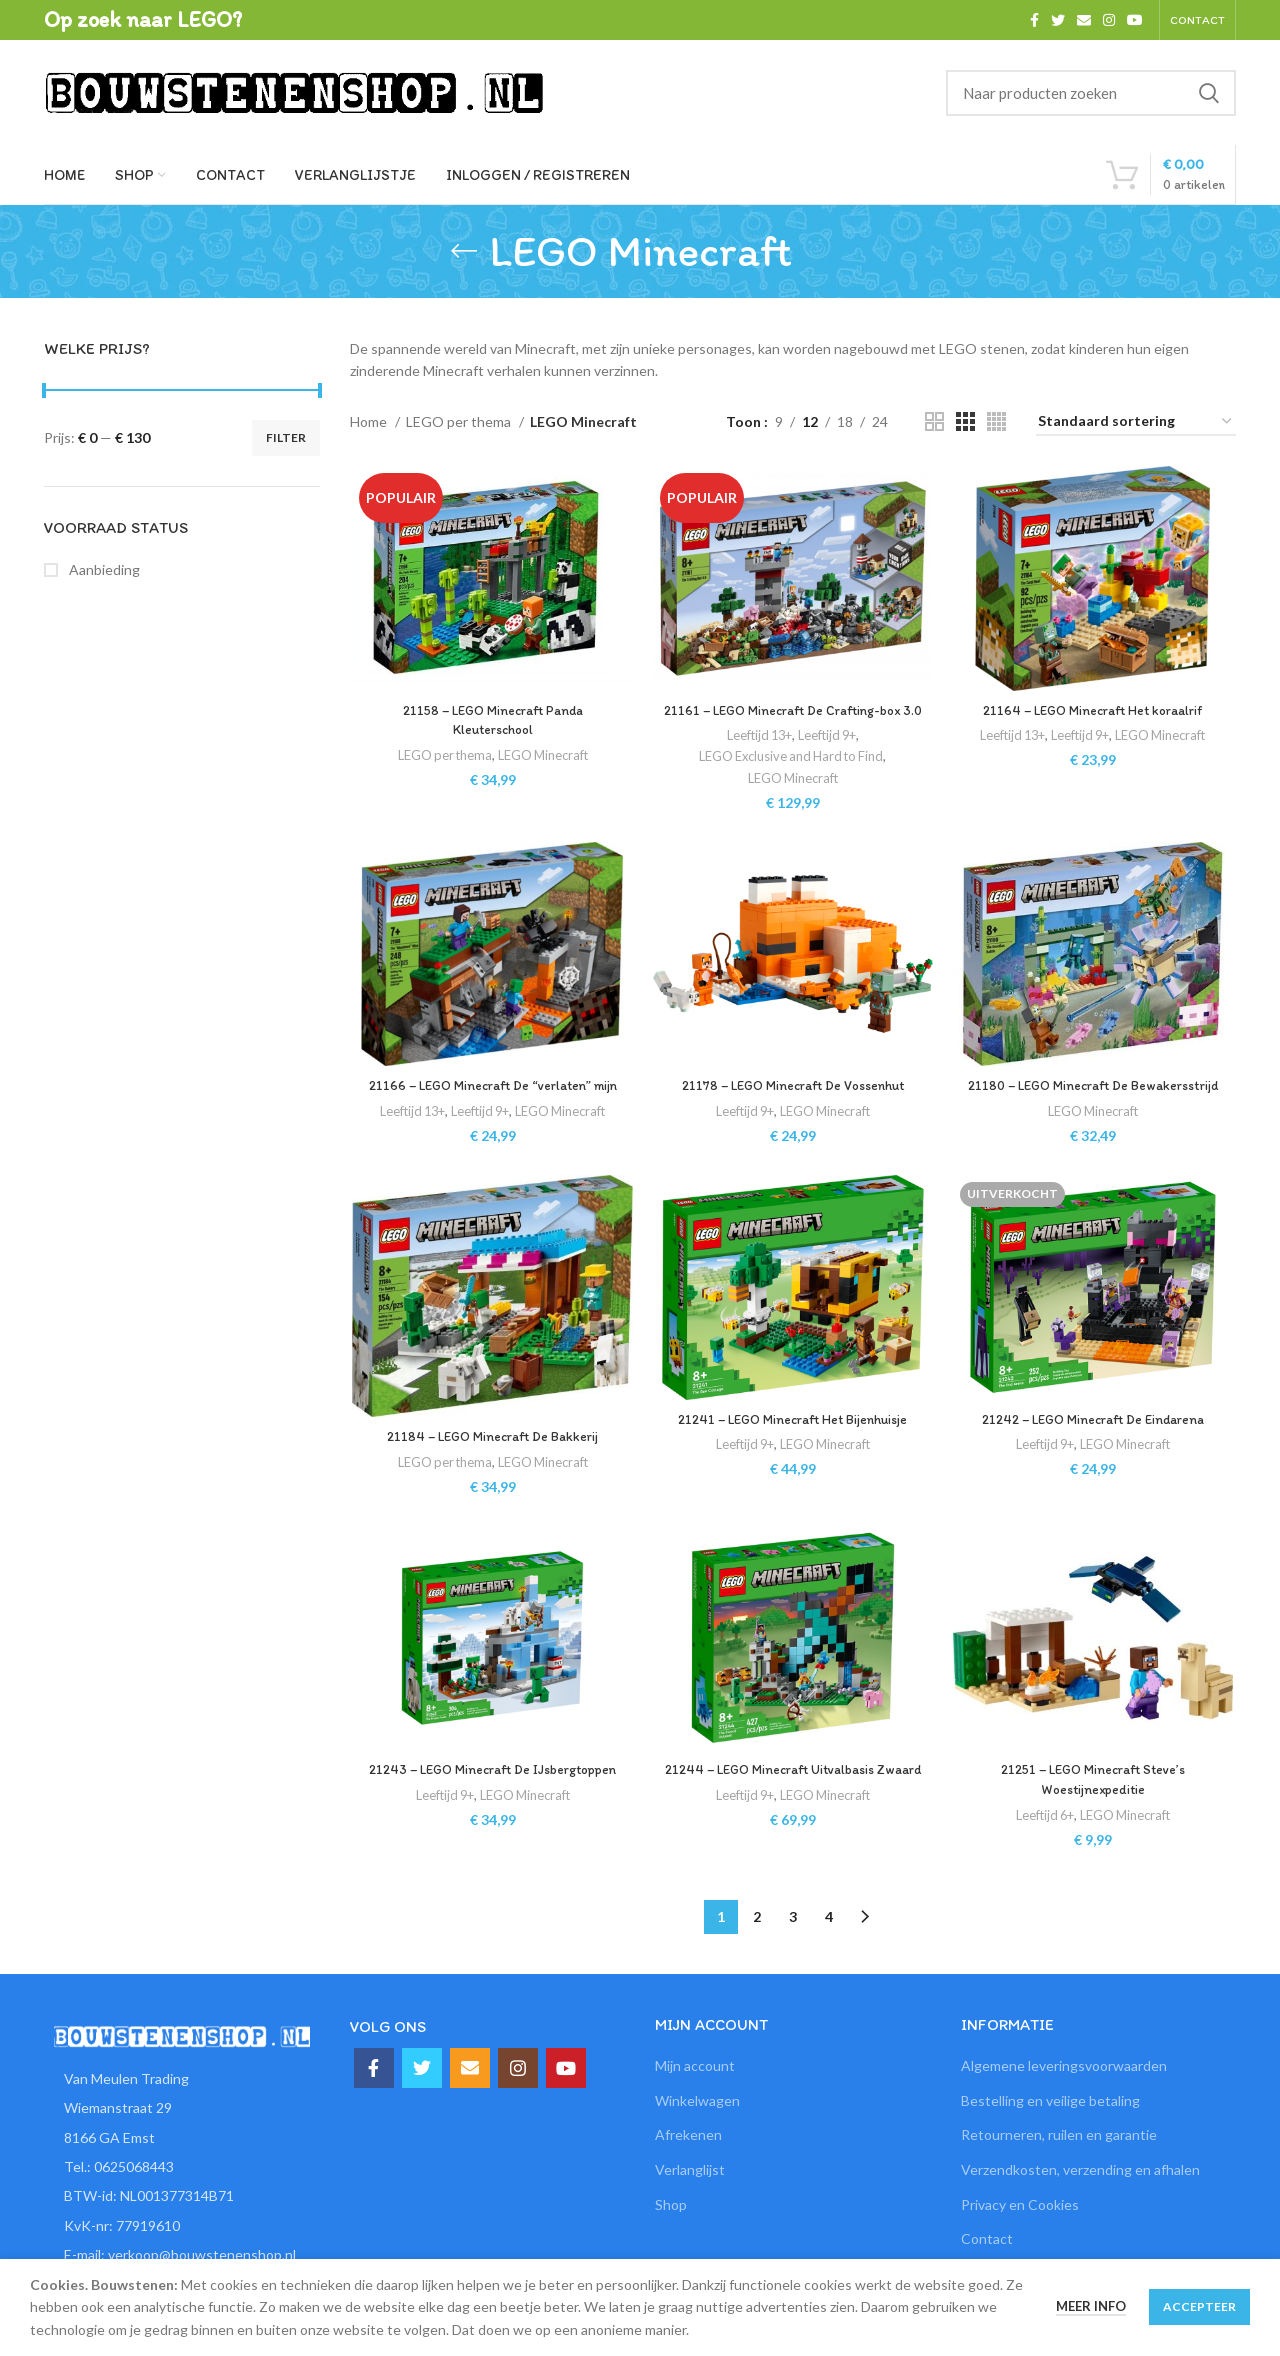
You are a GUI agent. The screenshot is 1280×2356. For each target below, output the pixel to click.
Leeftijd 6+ (1045, 1860)
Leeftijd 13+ (757, 756)
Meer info (1091, 2306)
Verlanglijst (690, 2209)
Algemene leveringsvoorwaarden (1064, 2105)
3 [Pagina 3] (793, 1955)
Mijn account (695, 2105)
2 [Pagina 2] (757, 1955)
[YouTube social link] (1135, 20)
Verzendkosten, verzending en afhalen (1080, 2209)
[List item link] (182, 2207)
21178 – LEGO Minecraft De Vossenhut (793, 1108)
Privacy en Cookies (1020, 2243)
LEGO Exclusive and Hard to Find (791, 778)
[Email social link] (1084, 20)
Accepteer (1199, 2306)
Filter (286, 437)
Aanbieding (103, 569)
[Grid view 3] (965, 421)
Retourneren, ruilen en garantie (1059, 2174)
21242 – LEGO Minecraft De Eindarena (1095, 1462)
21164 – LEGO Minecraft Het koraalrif (1094, 711)
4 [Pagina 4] (829, 1955)
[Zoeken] (1091, 93)
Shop (671, 2243)
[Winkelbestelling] (1136, 422)
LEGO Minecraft (542, 756)
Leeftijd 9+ (829, 756)
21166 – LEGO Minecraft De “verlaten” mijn (491, 1108)
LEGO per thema (460, 421)
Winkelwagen (697, 2139)
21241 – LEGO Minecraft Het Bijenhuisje (793, 1462)
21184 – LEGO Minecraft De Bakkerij (491, 1480)
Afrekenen (688, 2174)
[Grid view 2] (934, 421)
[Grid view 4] (996, 421)
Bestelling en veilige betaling (1050, 2139)
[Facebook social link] (1034, 20)
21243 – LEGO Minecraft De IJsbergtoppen (491, 1815)
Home (370, 421)
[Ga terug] (464, 251)
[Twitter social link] (1058, 20)
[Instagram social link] (1109, 20)
